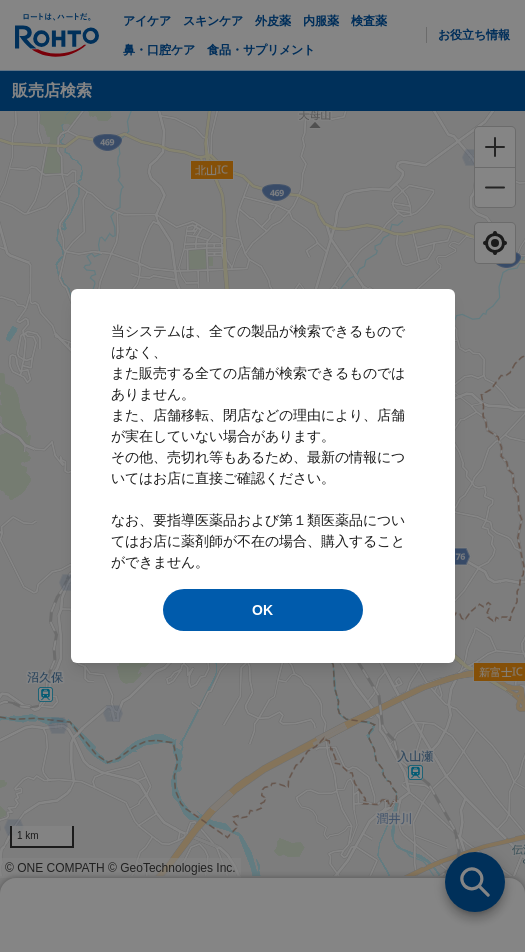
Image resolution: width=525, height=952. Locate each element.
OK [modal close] (262, 610)
